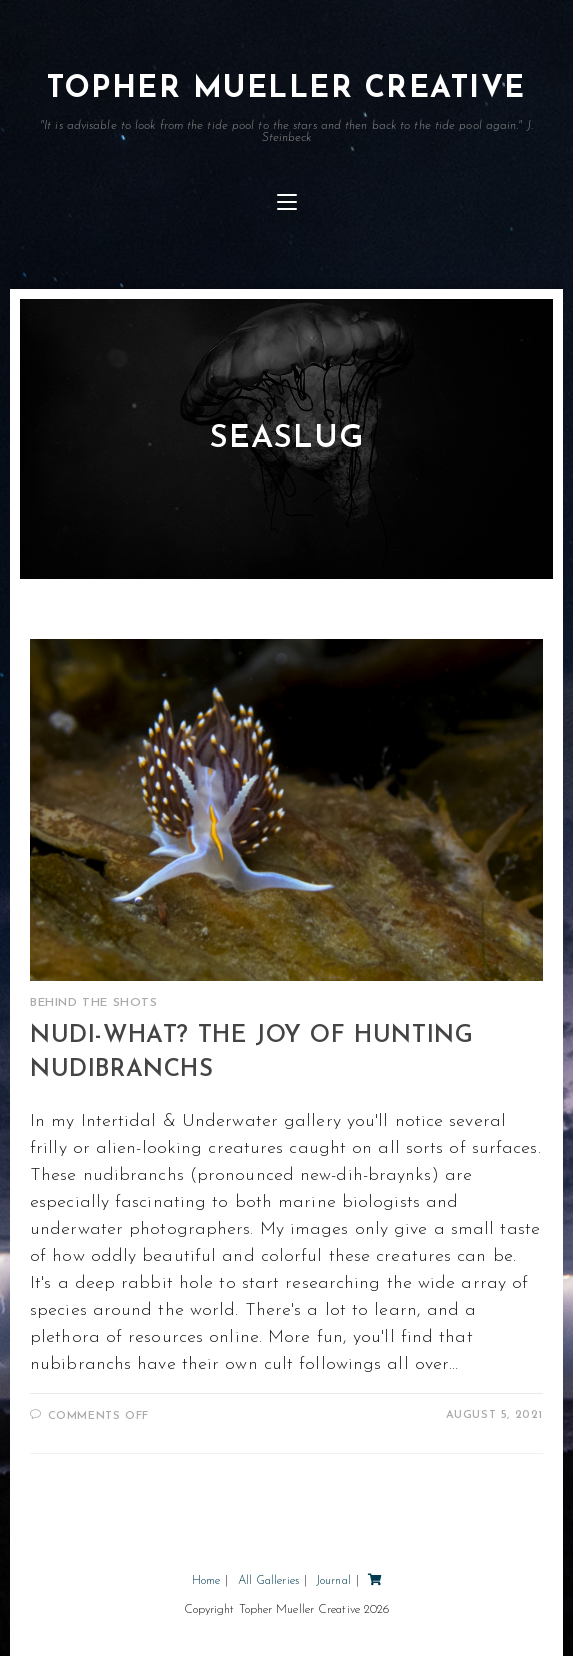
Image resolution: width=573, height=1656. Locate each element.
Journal (333, 1581)
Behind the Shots (94, 1003)
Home (206, 1581)
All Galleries (268, 1581)
